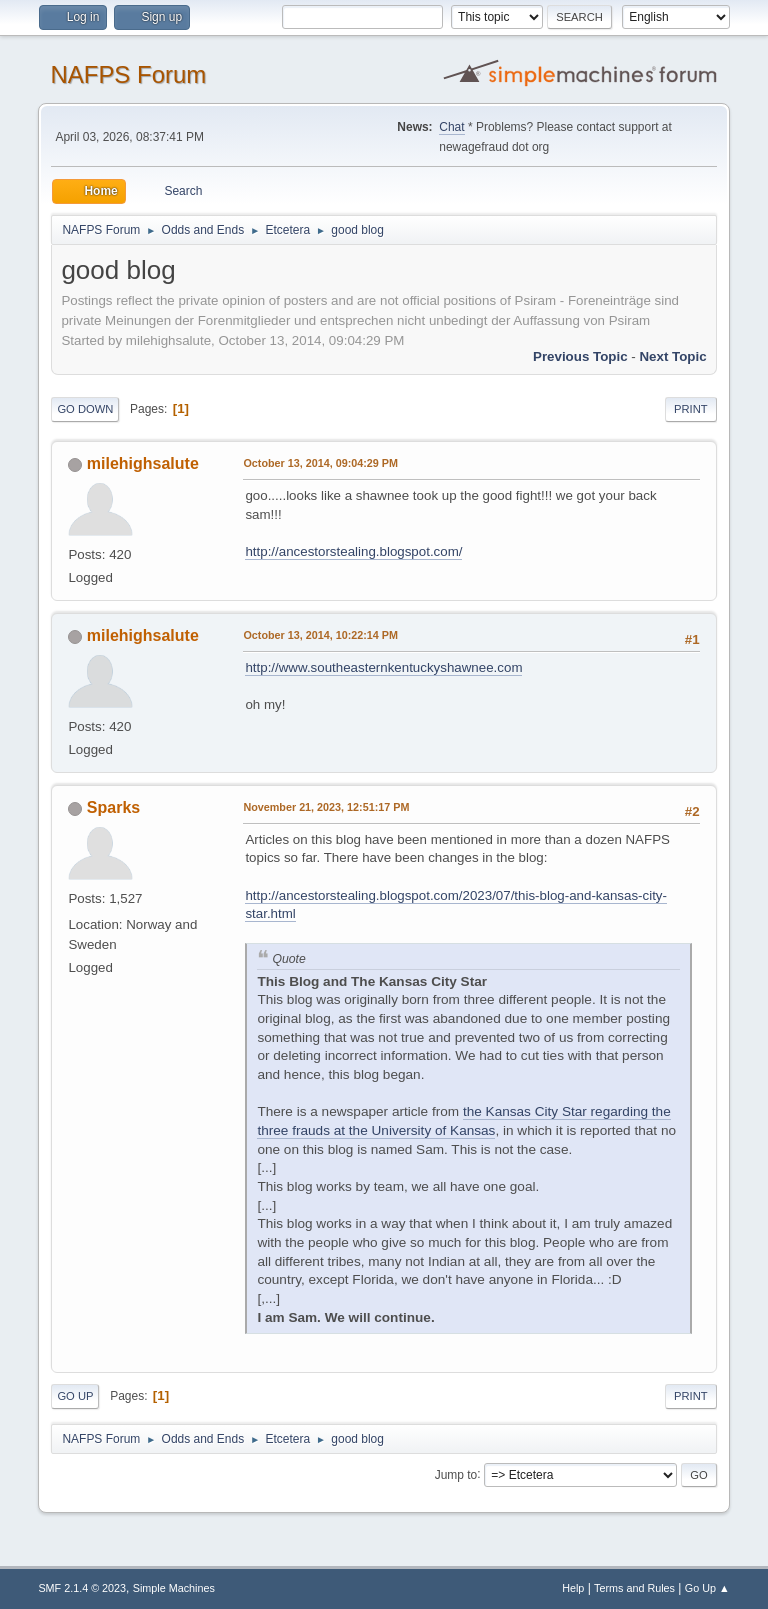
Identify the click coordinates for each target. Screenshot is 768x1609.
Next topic (672, 356)
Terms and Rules (634, 1588)
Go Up (75, 1396)
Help (573, 1588)
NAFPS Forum (128, 74)
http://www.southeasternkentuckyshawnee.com (383, 667)
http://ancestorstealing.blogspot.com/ (353, 551)
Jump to (456, 1474)
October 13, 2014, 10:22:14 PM (320, 635)
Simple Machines (174, 1588)
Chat (451, 127)
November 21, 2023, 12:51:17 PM (326, 807)
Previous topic (580, 356)
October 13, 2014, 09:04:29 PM (320, 463)
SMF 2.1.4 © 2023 (82, 1588)
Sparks (113, 807)
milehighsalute (143, 463)
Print (691, 409)
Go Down (85, 409)
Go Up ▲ (707, 1588)
